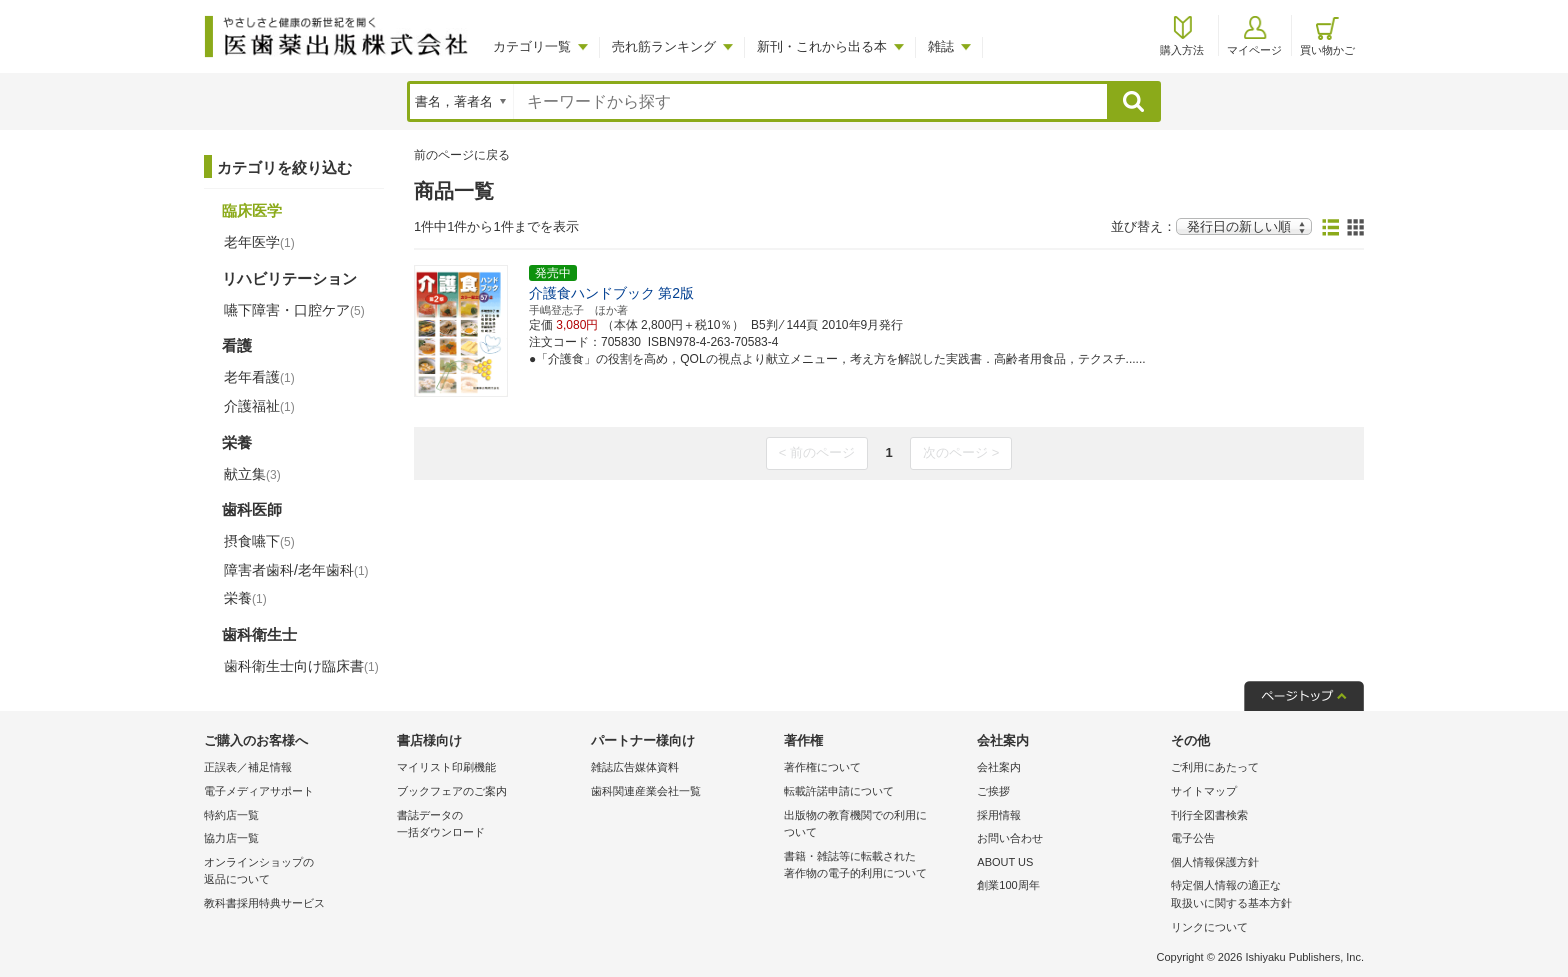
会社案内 (999, 767)
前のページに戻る (462, 155)
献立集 (252, 474)
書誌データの (488, 825)
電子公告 (1193, 838)
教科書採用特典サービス (264, 903)
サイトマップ (1204, 791)
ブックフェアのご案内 (452, 791)
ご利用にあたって (1215, 767)
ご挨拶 (993, 791)
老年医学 (259, 242)
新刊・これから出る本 (822, 46)
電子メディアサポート (259, 791)
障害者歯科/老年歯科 (296, 570)
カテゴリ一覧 (532, 46)
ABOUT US (1005, 862)
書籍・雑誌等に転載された (875, 866)
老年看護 (259, 377)
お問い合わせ (1010, 838)
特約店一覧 (231, 815)
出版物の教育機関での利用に (875, 825)
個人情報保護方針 (1215, 862)
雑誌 (941, 46)
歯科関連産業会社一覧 (646, 791)
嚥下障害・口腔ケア (294, 310)
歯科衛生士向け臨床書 (301, 666)
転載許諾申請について (839, 791)
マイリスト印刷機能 (446, 767)
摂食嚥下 (259, 541)
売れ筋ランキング (664, 46)
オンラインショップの (295, 872)
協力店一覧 (231, 838)
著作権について (822, 767)
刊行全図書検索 (1209, 815)
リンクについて (1209, 927)
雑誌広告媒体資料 (635, 767)
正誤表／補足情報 (248, 767)
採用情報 (999, 815)
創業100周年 (1008, 885)
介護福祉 (259, 406)
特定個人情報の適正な (1262, 895)
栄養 (245, 598)
